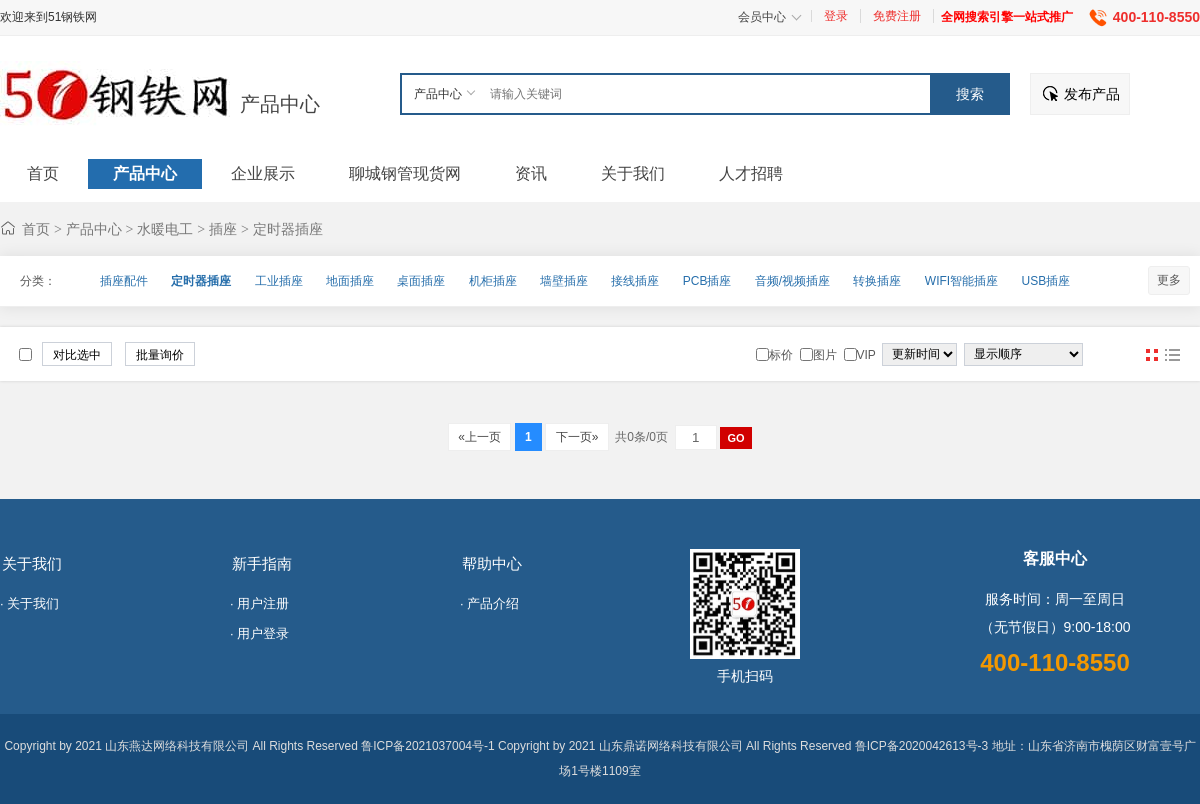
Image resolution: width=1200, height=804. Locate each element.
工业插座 (279, 281)
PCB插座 (707, 281)
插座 (223, 229)
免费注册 (897, 16)
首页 (36, 229)
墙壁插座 (564, 281)
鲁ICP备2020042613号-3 (921, 746)
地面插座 (350, 281)
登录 (836, 16)
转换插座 (877, 281)
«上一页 (479, 437)
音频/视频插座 (792, 281)
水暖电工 (165, 229)
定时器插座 (288, 229)
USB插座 (1045, 281)
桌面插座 (421, 281)
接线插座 (635, 281)
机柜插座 (493, 281)
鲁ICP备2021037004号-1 (427, 746)
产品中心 (280, 104)
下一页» (576, 437)
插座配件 (124, 281)
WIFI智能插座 (961, 281)
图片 (1152, 355)
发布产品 (1092, 94)
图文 (1172, 355)
